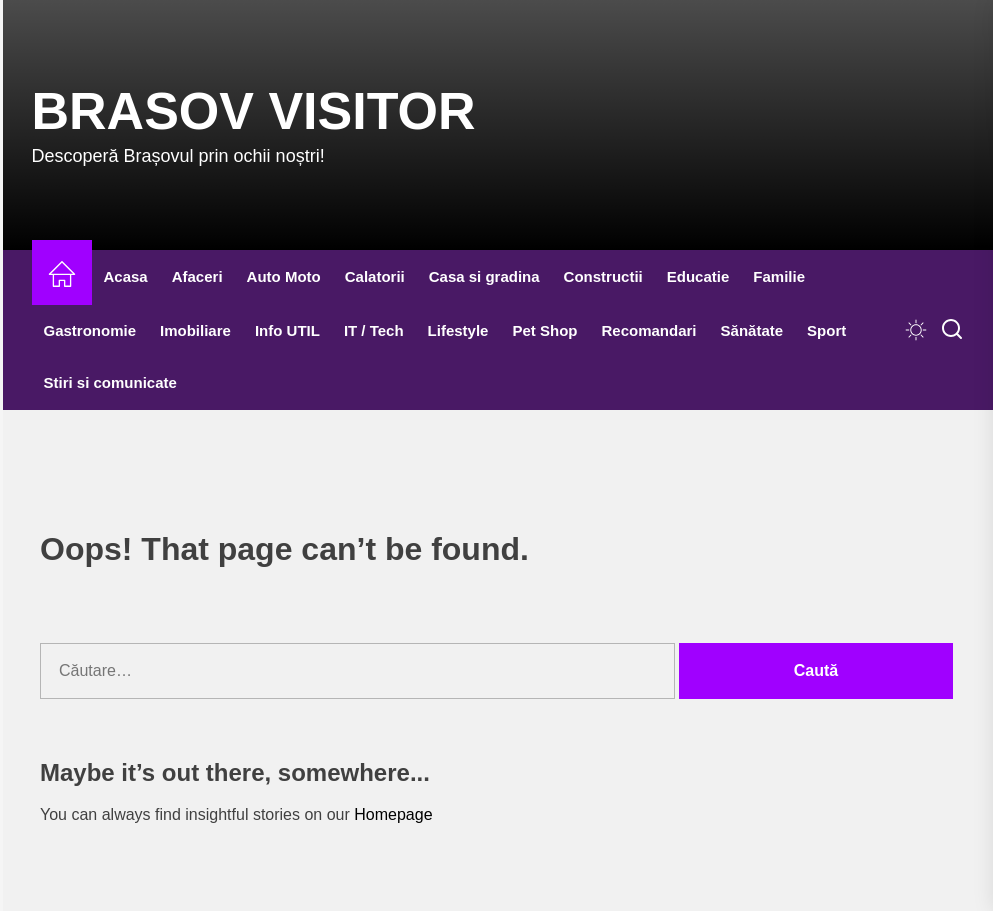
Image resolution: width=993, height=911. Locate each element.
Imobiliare (195, 330)
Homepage (393, 814)
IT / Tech (374, 330)
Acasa (126, 276)
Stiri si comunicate (110, 382)
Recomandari (648, 330)
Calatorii (375, 276)
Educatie (698, 276)
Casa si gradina (484, 276)
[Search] (952, 330)
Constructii (603, 276)
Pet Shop (544, 330)
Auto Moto (284, 276)
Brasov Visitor (254, 111)
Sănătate (752, 330)
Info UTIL (287, 330)
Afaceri (197, 276)
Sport (826, 330)
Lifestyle (458, 330)
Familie (779, 276)
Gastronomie (90, 330)
